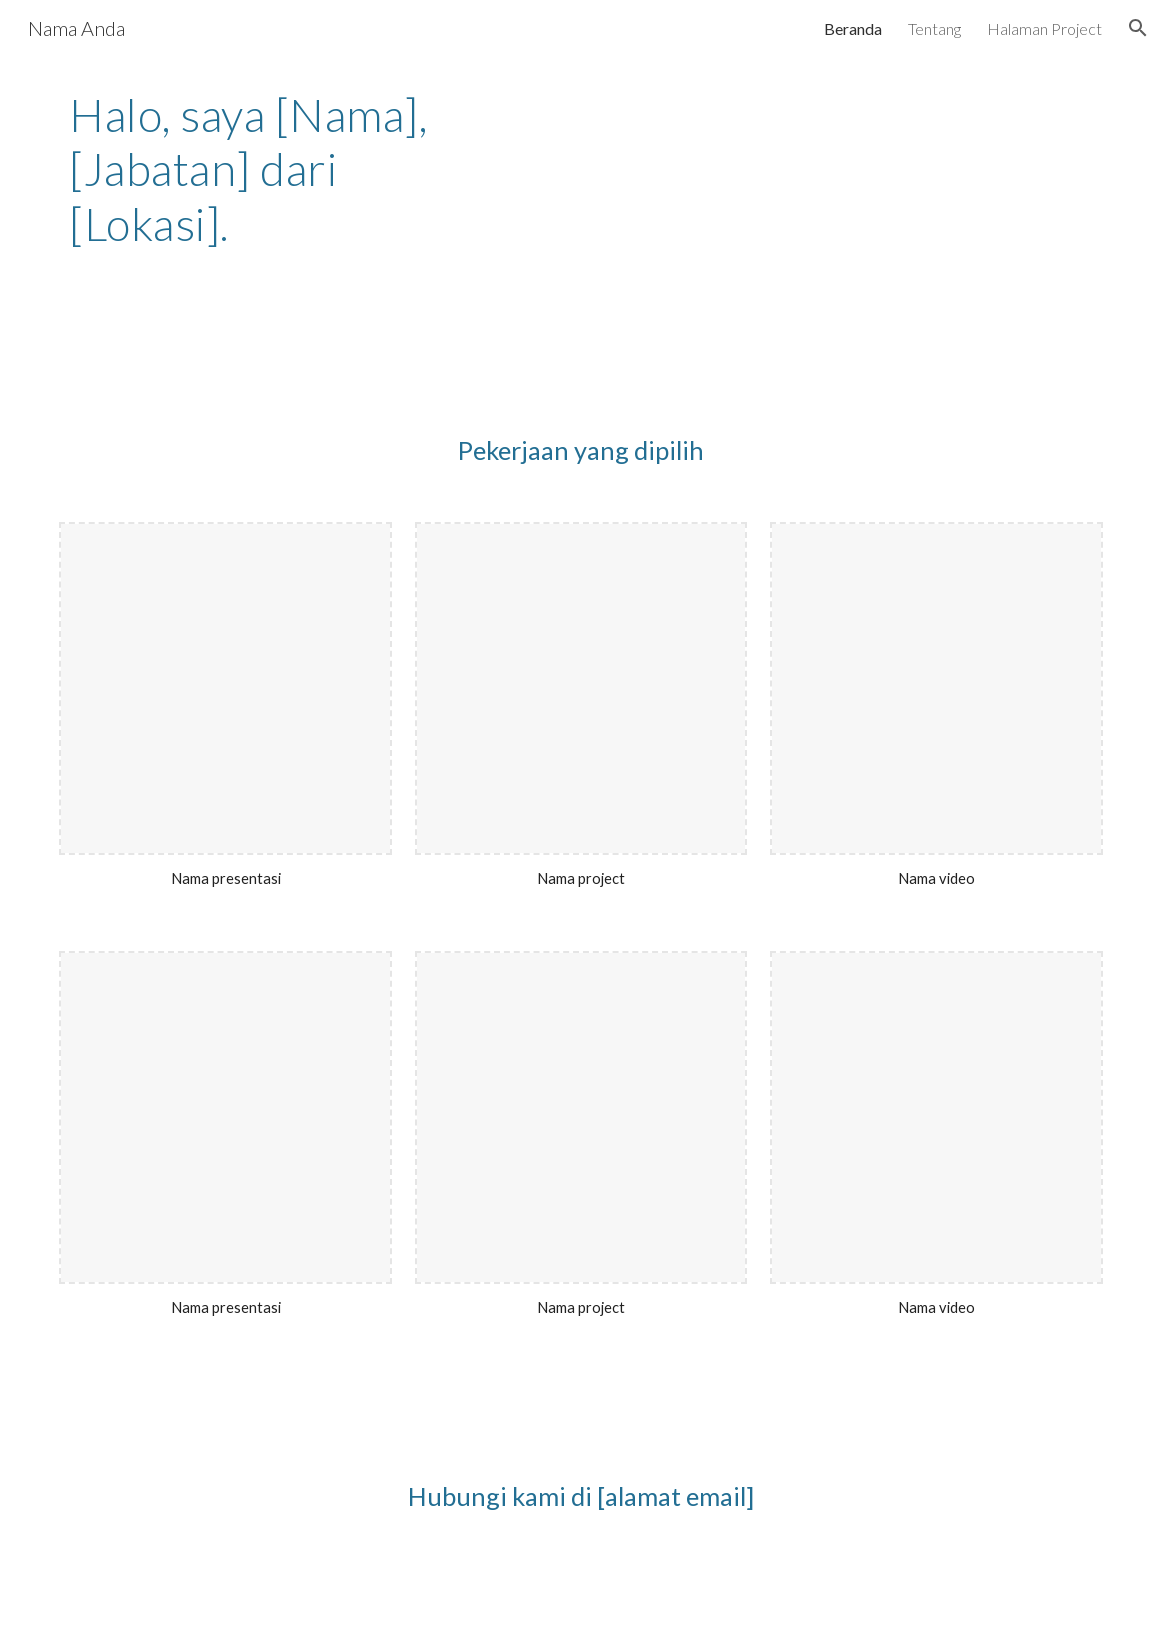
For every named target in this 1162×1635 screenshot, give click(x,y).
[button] (1138, 28)
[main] (270, 178)
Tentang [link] (934, 28)
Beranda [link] (853, 28)
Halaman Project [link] (1044, 28)
